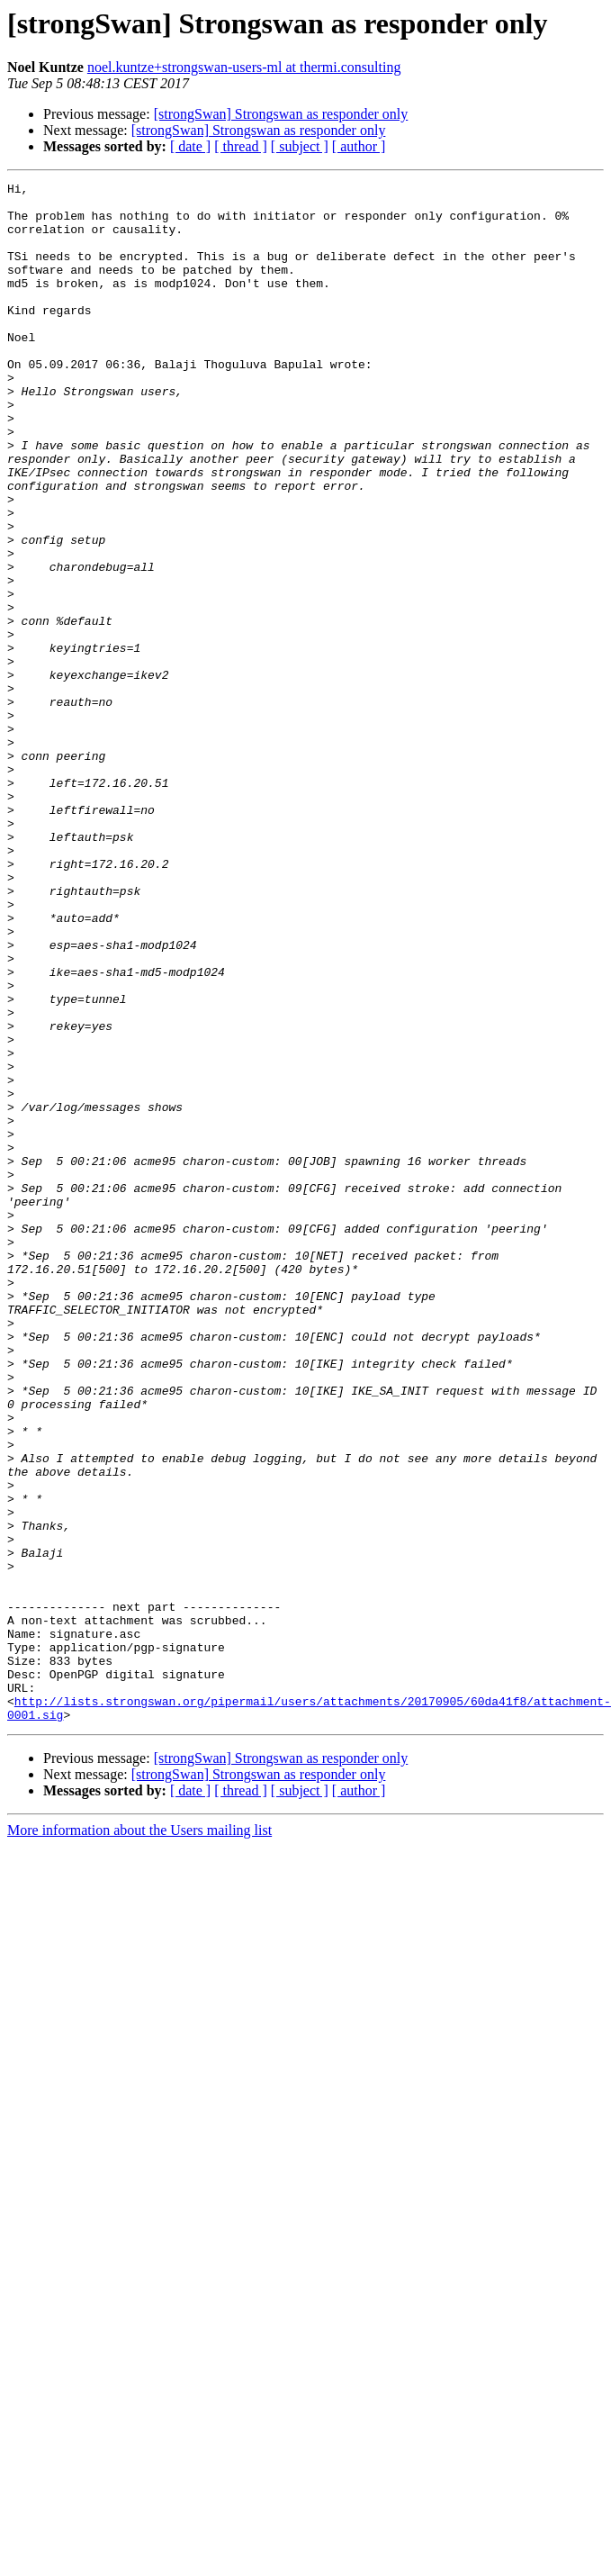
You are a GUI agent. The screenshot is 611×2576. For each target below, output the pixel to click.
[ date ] (190, 146)
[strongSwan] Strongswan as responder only (281, 114)
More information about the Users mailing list (139, 2138)
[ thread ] (240, 146)
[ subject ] (299, 146)
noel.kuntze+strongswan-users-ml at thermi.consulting (244, 67)
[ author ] (359, 146)
